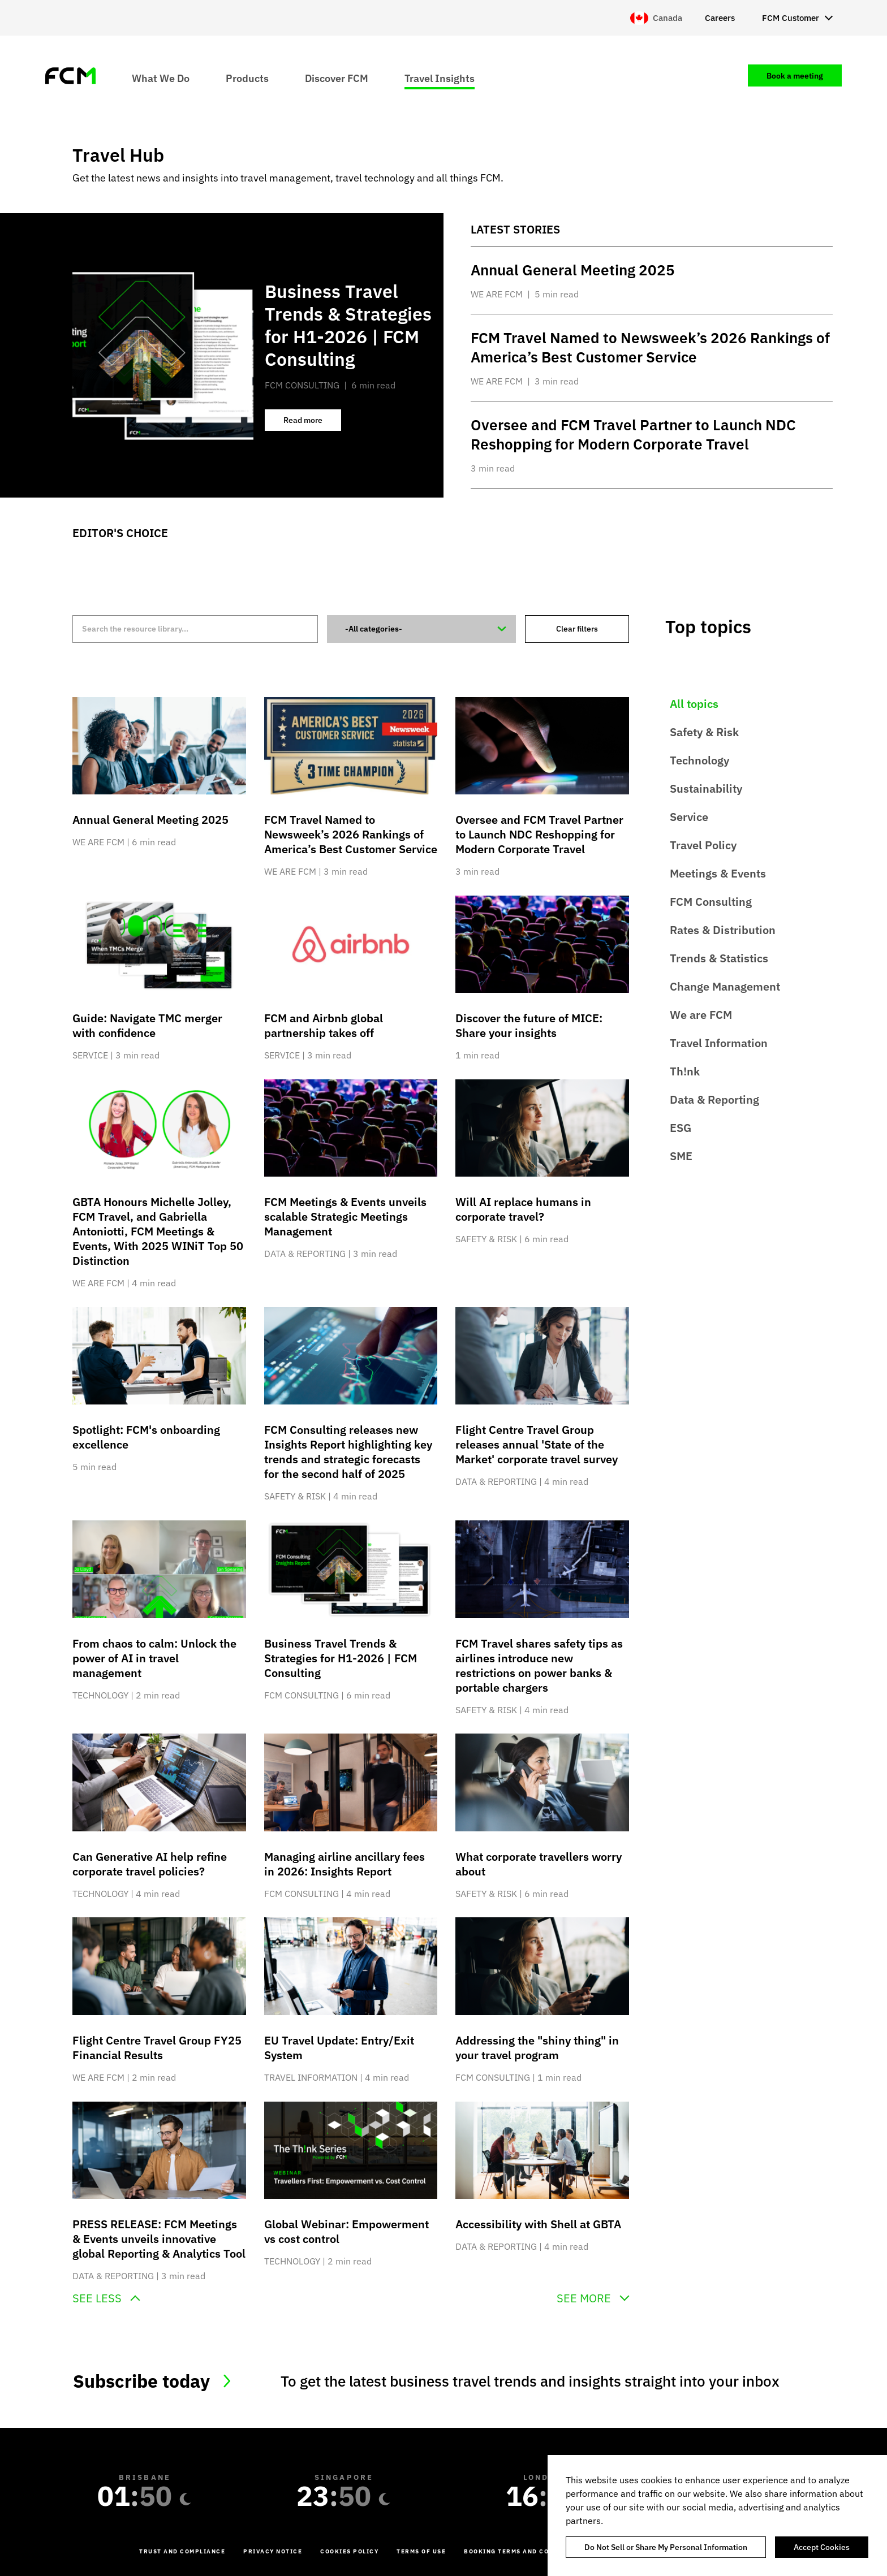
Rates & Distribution (723, 929)
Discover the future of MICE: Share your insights (528, 1025)
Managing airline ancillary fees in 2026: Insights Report (344, 1864)
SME (681, 1156)
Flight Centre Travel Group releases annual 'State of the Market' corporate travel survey (536, 1444)
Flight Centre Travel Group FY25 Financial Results (157, 2048)
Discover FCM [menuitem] (336, 78)
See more (584, 2298)
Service (689, 816)
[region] (717, 2515)
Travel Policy (703, 845)
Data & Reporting (714, 1099)
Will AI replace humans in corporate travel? (523, 1209)
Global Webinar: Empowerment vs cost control (346, 2231)
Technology (699, 760)
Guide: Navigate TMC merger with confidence (147, 1025)
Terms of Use (421, 2551)
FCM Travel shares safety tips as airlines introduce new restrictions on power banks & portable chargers (539, 1665)
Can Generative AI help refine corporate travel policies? (149, 1864)
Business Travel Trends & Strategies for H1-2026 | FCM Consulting (340, 1658)
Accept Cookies (822, 2547)
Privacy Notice (272, 2551)
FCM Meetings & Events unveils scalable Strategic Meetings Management (345, 1216)
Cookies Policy (349, 2551)
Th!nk (685, 1071)
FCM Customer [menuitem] (790, 17)
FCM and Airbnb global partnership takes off (323, 1025)
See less (97, 2298)
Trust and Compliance (182, 2551)
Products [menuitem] (247, 78)
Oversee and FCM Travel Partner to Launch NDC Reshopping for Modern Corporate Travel (539, 834)
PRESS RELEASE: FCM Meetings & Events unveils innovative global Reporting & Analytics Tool (159, 2238)
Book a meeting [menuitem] (795, 76)
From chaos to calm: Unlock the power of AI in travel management (154, 1658)
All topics (694, 703)
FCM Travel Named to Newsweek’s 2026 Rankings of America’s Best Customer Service (350, 834)
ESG (680, 1127)
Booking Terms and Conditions (523, 2551)
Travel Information (719, 1043)
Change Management (725, 986)
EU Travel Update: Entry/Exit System (339, 2048)
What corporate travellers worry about (538, 1864)
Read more (312, 423)
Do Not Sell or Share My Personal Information (665, 2547)
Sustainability (706, 788)
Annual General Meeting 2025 (150, 819)
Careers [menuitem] (720, 17)
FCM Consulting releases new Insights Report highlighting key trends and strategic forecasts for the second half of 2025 (348, 1451)
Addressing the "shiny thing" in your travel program (537, 2048)
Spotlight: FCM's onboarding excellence (146, 1437)
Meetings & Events (718, 873)
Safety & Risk (704, 732)
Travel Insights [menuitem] (439, 78)
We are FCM (701, 1014)
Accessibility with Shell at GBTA (538, 2224)
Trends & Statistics (719, 958)
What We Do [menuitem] (161, 78)
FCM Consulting (711, 901)
